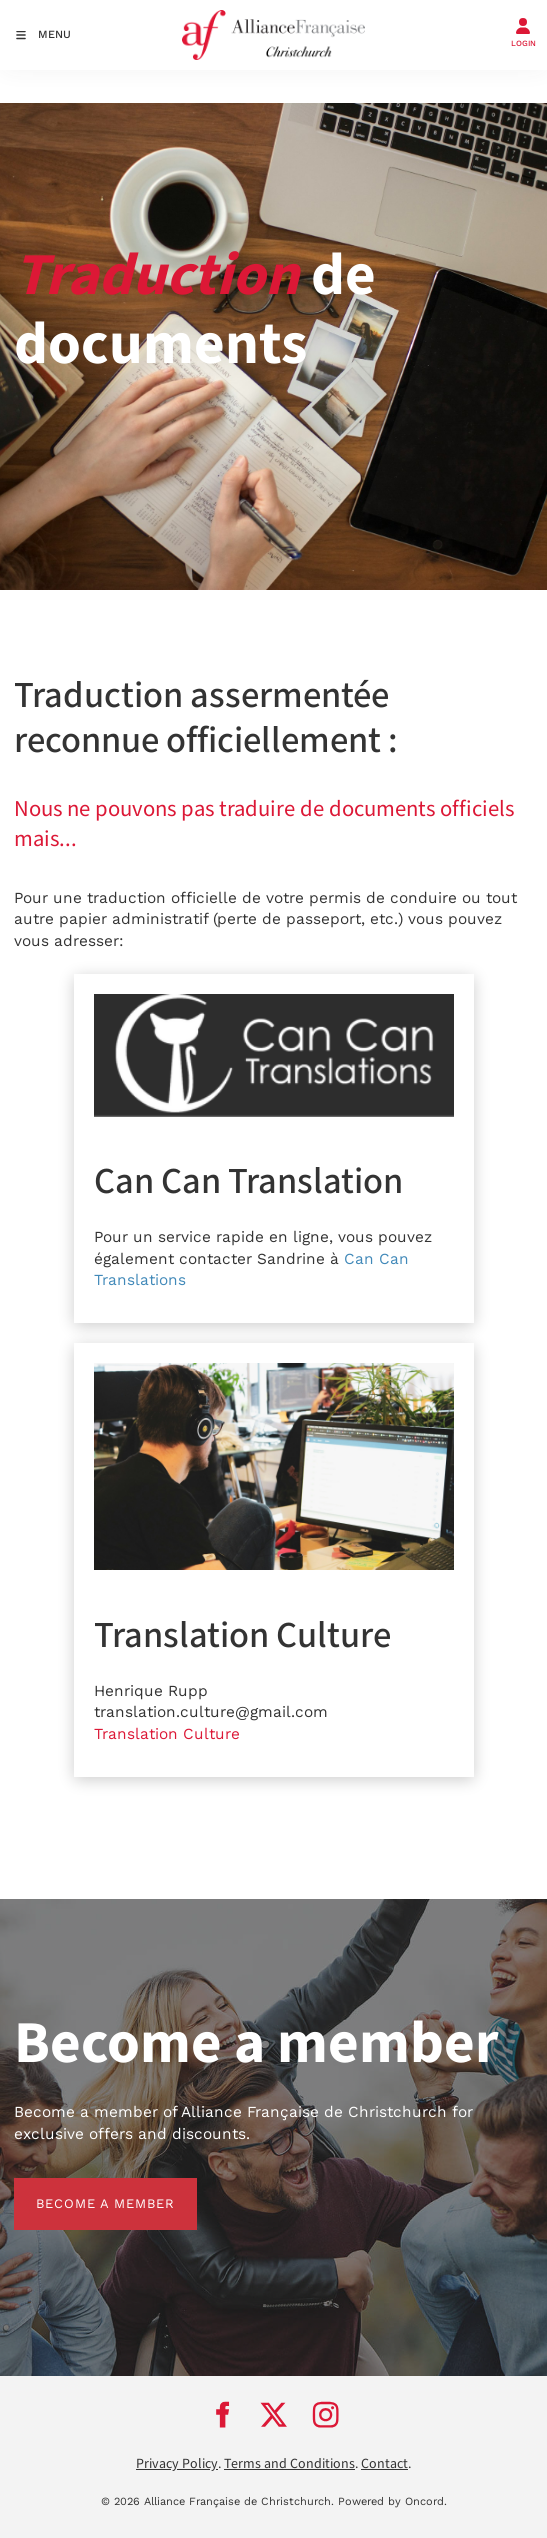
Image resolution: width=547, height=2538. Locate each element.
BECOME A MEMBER (83, 2188)
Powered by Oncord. (392, 2501)
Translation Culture (167, 1734)
